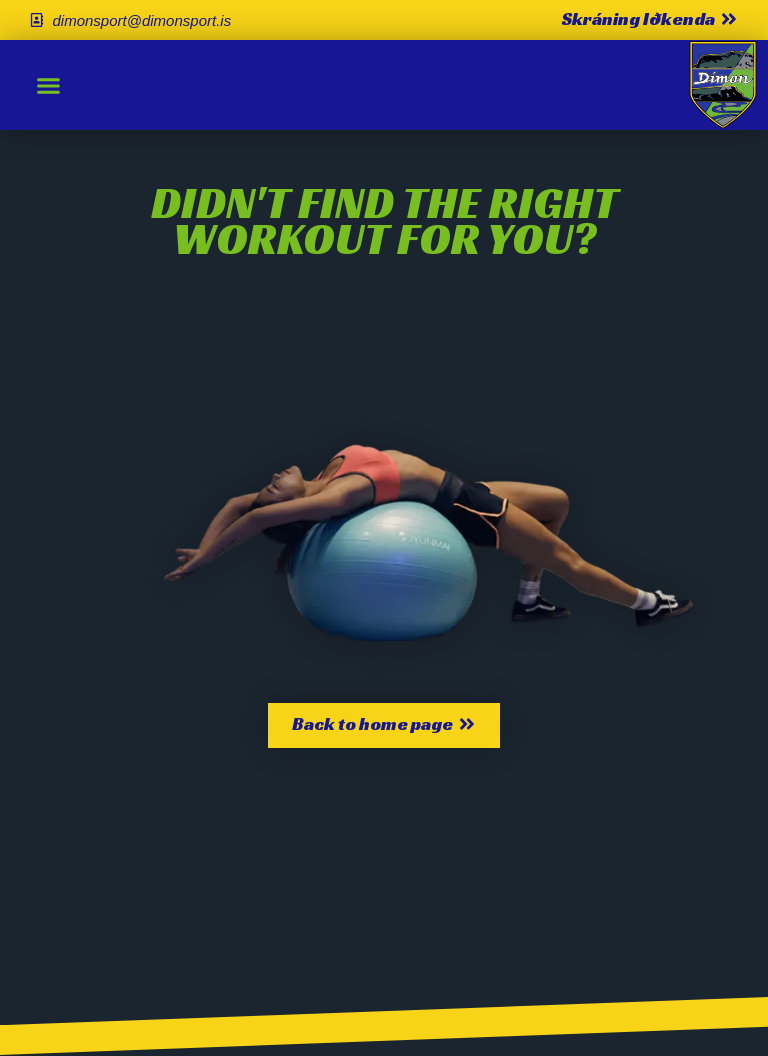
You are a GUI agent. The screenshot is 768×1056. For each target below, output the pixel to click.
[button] (49, 85)
